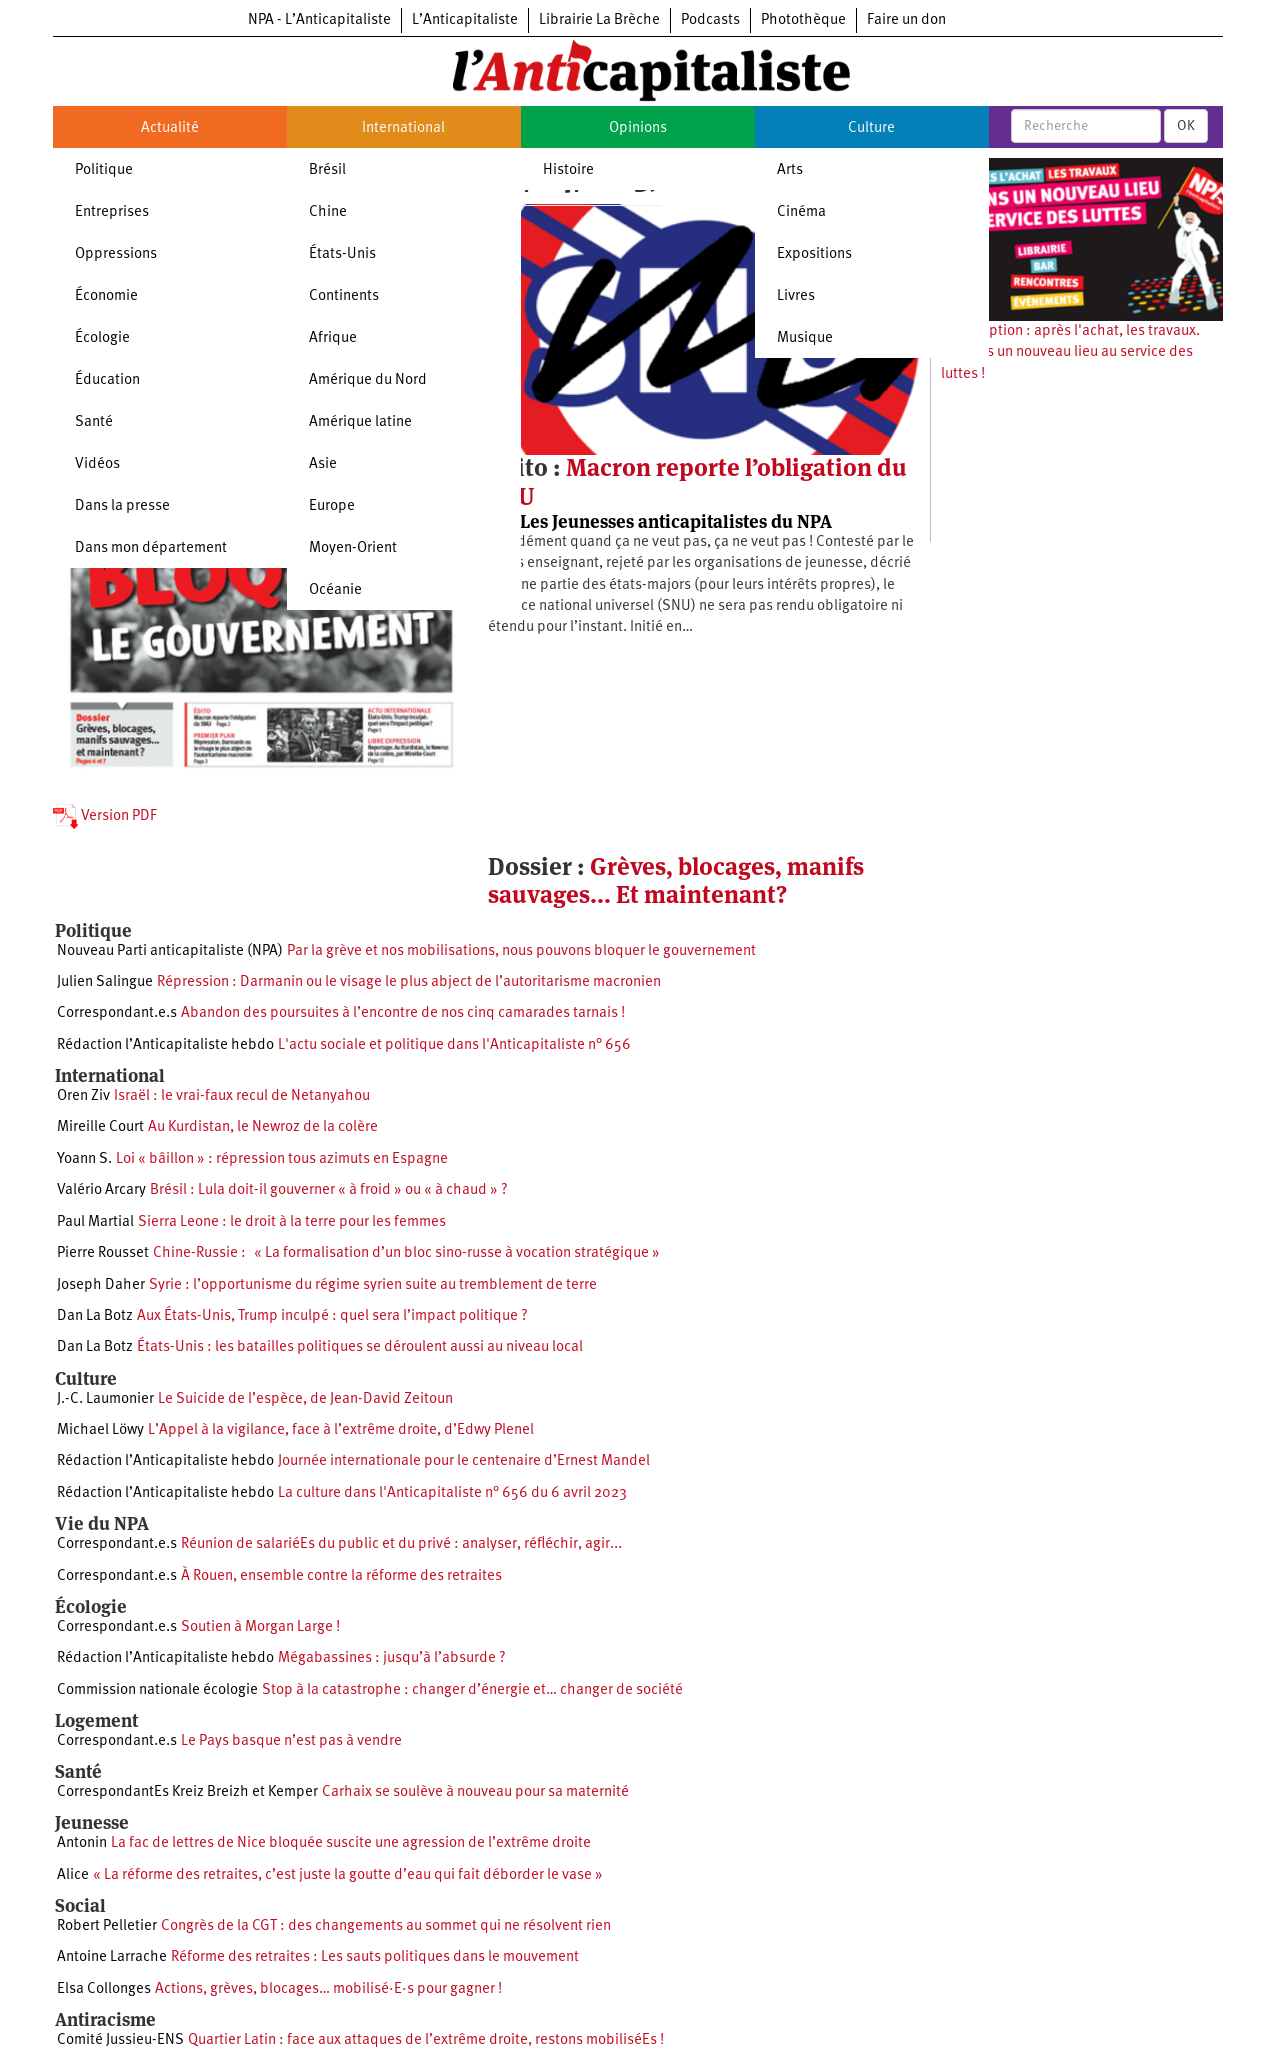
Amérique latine (360, 422)
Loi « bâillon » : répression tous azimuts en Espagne (282, 1159)
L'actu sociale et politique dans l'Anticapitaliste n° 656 (454, 1045)
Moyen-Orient (353, 548)
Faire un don (906, 20)
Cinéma (801, 212)
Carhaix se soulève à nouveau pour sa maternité (475, 1792)
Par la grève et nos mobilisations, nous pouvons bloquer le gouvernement (521, 951)
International (403, 128)
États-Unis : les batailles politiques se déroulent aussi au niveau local (360, 1347)
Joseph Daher (101, 1285)
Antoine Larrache (112, 1957)
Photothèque (803, 20)
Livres (796, 296)
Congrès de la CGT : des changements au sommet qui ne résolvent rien (386, 1926)
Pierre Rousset (103, 1253)
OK (1186, 126)
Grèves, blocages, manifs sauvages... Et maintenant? (676, 880)
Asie (323, 464)
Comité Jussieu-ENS (120, 2040)
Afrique (333, 338)
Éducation (107, 380)
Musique (805, 338)
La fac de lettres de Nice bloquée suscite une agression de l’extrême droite (351, 1843)
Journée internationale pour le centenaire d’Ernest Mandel (464, 1461)
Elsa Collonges (104, 1989)
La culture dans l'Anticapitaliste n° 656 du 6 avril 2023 (452, 1493)
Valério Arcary (101, 1190)
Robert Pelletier (107, 1926)
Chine (328, 212)
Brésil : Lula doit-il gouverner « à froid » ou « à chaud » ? (329, 1190)
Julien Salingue (105, 982)
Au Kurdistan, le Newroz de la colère (263, 1127)
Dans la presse (122, 506)
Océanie (335, 590)
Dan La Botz (95, 1316)
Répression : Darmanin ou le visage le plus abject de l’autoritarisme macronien (409, 982)
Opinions (638, 128)
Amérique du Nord (368, 380)
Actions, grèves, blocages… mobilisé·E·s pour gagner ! (328, 1989)
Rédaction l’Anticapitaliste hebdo (165, 1045)
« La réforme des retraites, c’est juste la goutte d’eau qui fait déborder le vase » (348, 1875)
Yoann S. (84, 1159)
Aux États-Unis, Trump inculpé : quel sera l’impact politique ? (332, 1316)
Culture (871, 128)
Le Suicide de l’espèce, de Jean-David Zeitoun (305, 1399)
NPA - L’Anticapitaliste (319, 20)
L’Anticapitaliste (465, 20)
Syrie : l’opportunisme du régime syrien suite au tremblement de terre (373, 1285)
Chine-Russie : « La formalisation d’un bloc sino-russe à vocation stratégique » (406, 1253)
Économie (106, 296)
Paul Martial (95, 1222)
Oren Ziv (83, 1096)
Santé (94, 422)
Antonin (82, 1843)
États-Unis (342, 254)
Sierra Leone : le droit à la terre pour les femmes (292, 1222)
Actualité (170, 128)
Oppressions (116, 254)
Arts (790, 170)
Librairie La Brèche (599, 20)
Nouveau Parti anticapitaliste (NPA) (170, 951)
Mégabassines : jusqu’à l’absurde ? (392, 1658)
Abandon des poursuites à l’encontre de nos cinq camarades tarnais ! (403, 1013)
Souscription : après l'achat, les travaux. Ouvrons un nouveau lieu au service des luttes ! (1070, 353)
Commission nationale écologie (157, 1690)
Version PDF (105, 816)
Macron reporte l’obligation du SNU (697, 481)
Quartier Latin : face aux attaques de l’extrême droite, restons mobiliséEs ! (426, 2040)
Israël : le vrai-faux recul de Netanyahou (242, 1096)
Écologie (102, 338)
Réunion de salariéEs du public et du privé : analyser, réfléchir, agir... (401, 1544)
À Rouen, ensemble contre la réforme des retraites (341, 1576)
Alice (73, 1875)
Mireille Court (100, 1127)
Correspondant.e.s (117, 1013)
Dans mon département (151, 548)
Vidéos (97, 464)
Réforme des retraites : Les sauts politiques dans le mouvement (375, 1957)
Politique (104, 170)
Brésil (327, 170)
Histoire (568, 170)
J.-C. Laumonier (105, 1399)
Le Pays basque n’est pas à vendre (291, 1741)
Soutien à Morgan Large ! (260, 1627)
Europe (332, 506)
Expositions (814, 254)
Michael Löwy (100, 1430)
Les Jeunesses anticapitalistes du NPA (676, 521)
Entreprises (112, 212)
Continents (344, 296)
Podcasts (710, 20)
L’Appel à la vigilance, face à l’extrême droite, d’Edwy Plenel (341, 1430)
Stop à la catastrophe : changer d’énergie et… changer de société (472, 1690)
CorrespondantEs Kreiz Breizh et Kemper (187, 1792)
